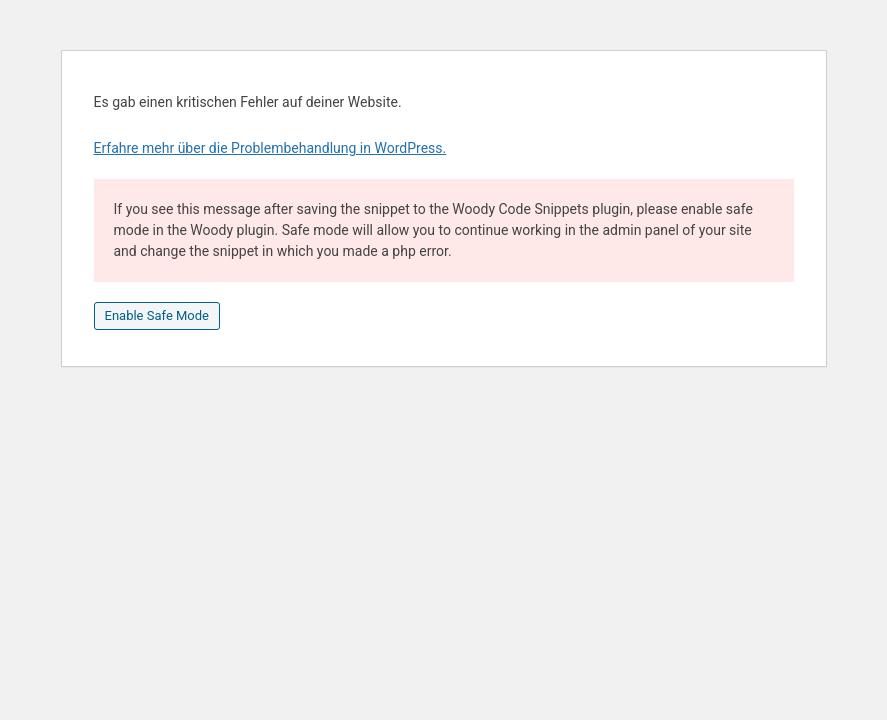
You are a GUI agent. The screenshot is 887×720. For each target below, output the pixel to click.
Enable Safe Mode (157, 315)
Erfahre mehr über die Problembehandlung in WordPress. (270, 148)
